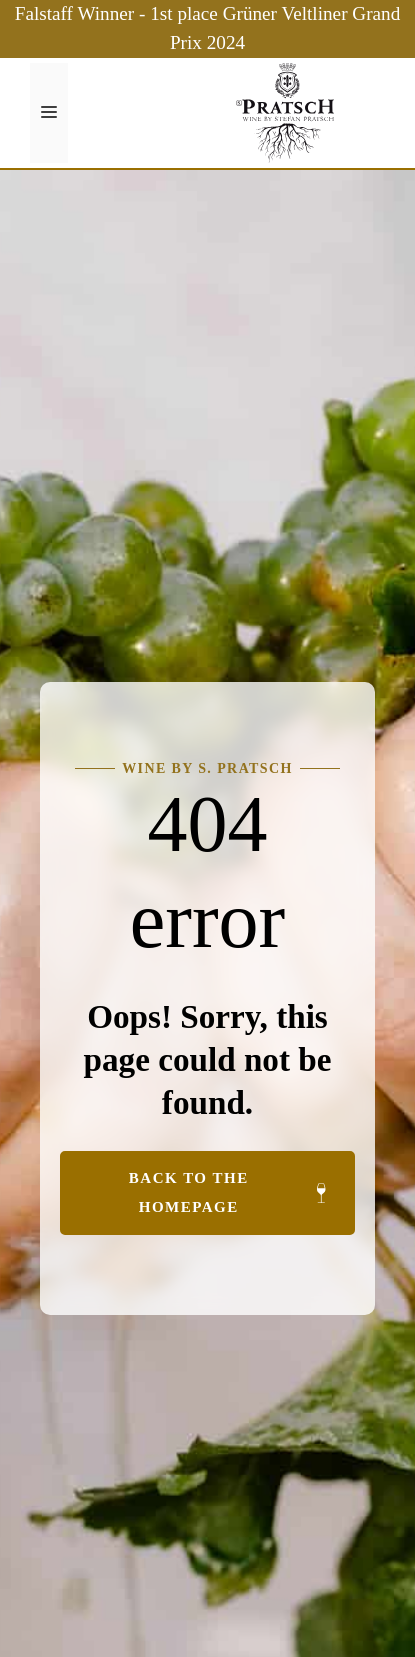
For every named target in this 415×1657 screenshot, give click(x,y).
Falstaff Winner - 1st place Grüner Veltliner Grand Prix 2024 (208, 28)
